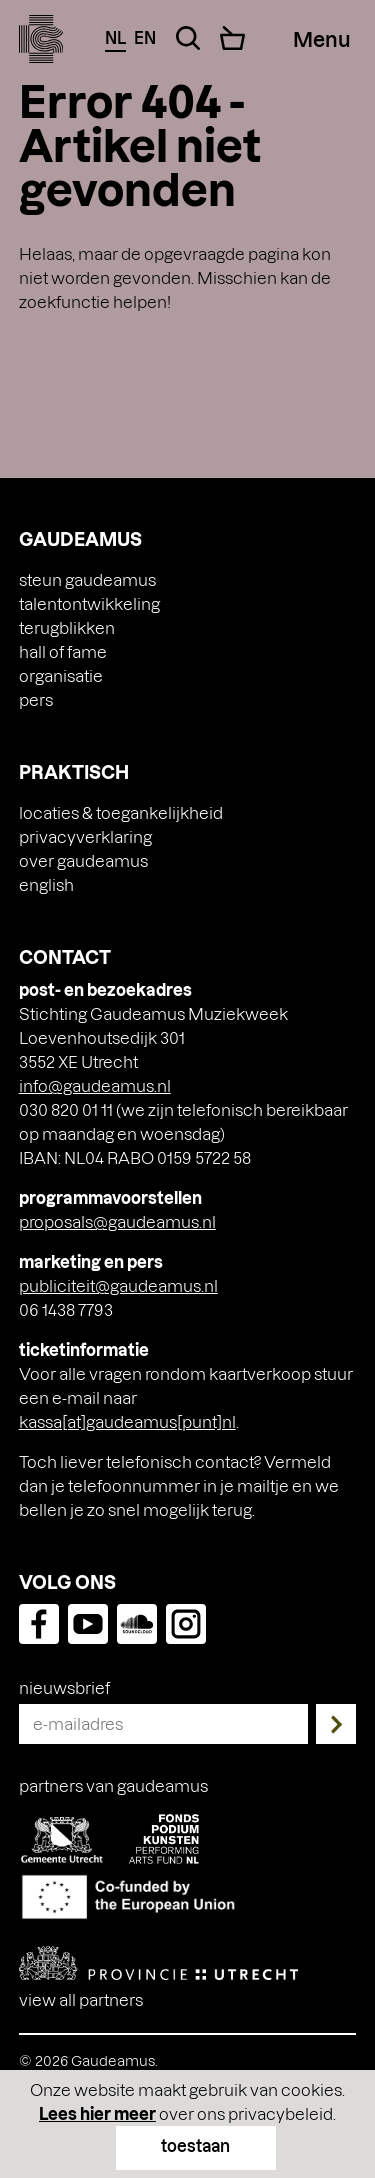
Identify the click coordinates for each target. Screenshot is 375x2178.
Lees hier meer (97, 2113)
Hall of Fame (63, 651)
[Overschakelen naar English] (188, 885)
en (145, 37)
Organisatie (61, 675)
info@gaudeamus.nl (95, 1085)
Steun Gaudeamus (87, 579)
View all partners (81, 1999)
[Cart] (232, 38)
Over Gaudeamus (83, 860)
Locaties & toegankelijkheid (121, 812)
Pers (36, 699)
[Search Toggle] (188, 38)
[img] (41, 39)
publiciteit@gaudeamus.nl (118, 1285)
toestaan (195, 2145)
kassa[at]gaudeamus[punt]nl (127, 1421)
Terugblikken (67, 627)
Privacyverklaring (85, 836)
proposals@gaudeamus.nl (117, 1221)
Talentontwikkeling (89, 603)
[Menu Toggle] (321, 39)
